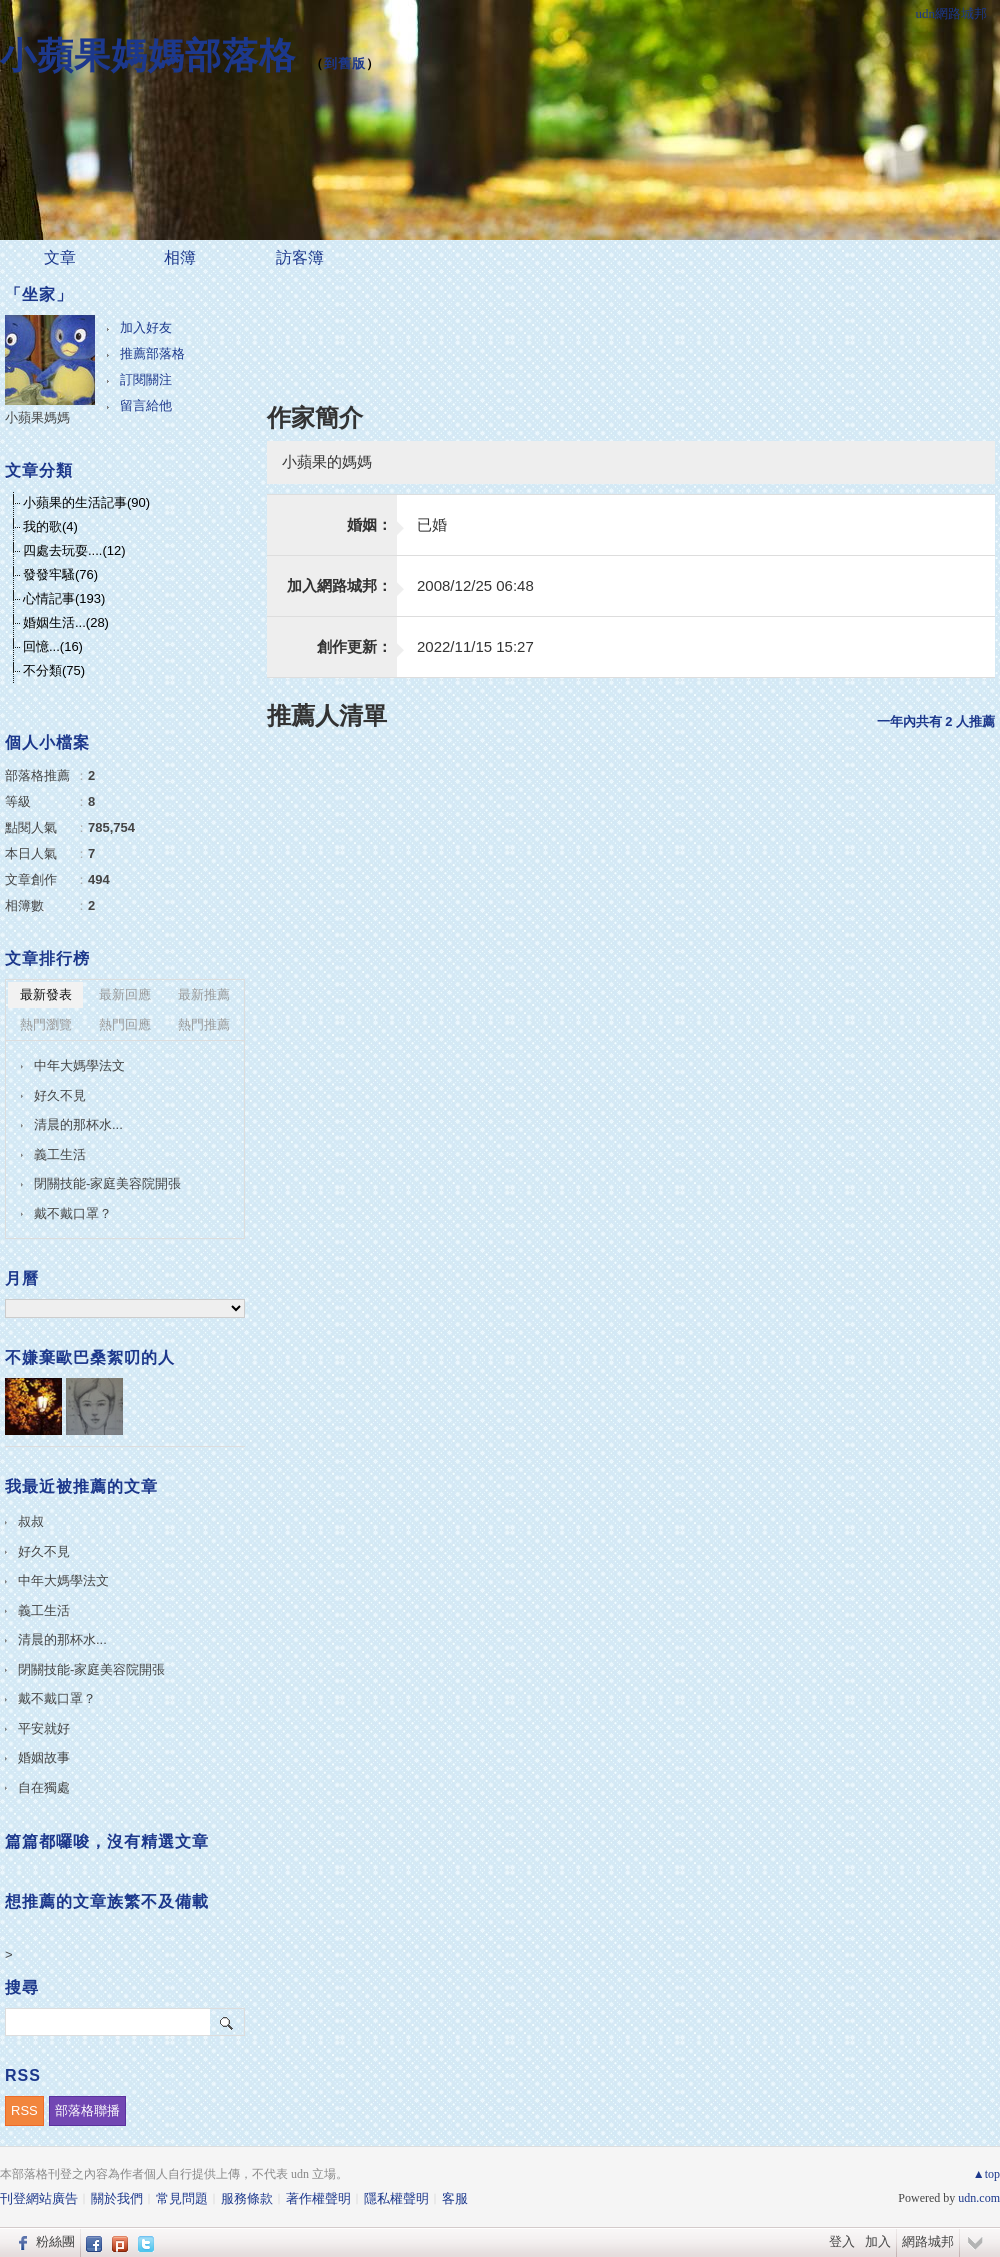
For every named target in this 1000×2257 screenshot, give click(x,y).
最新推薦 (204, 994)
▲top (986, 2174)
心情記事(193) (64, 598)
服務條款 (247, 2198)
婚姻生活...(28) (66, 622)
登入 (842, 2241)
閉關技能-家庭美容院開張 (107, 1183)
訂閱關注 (146, 379)
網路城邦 (928, 2241)
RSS (24, 2110)
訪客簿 (300, 257)
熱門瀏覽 (46, 1024)
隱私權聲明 (396, 2198)
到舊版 (345, 63)
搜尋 (227, 2022)
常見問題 (182, 2198)
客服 (455, 2198)
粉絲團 (55, 2241)
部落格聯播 (87, 2110)
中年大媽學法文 (79, 1065)
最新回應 (125, 994)
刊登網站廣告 (39, 2198)
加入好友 (146, 327)
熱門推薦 (204, 1024)
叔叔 (31, 1521)
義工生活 (60, 1154)
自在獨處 (44, 1787)
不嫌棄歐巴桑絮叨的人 (90, 1357)
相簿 (180, 257)
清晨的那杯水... (78, 1124)
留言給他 (146, 405)
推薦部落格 (152, 353)
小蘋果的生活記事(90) (86, 502)
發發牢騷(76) (60, 574)
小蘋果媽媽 (37, 417)
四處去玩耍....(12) (74, 550)
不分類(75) (54, 670)
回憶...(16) (53, 646)
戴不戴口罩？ (73, 1213)
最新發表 (46, 994)
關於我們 (117, 2198)
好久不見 (60, 1095)
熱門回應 (125, 1024)
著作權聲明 (318, 2198)
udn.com (979, 2198)
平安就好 (44, 1728)
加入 (878, 2241)
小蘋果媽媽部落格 (148, 55)
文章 (60, 257)
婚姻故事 (44, 1757)
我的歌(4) (50, 526)
